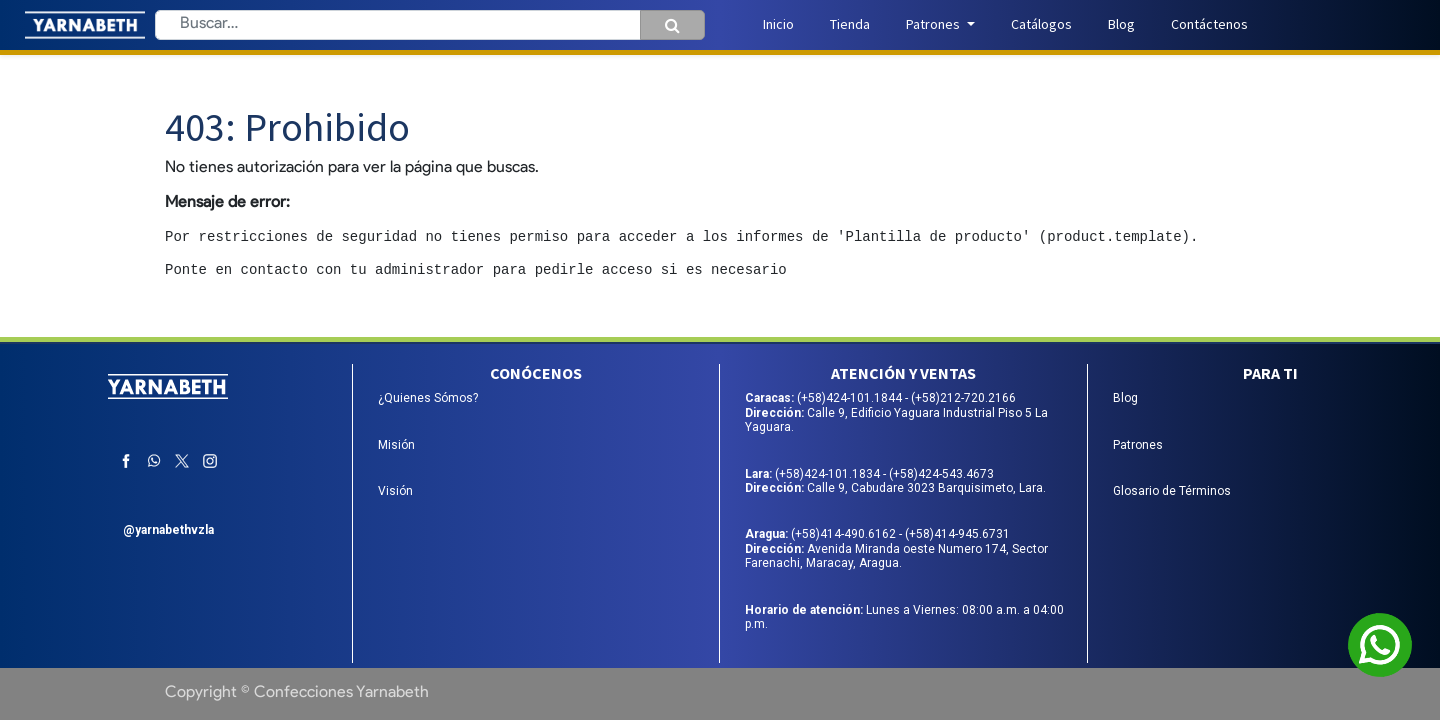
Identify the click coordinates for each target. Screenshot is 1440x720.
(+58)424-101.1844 (851, 398)
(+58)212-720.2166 (963, 398)
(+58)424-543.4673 (941, 474)
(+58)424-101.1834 (829, 474)
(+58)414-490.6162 (845, 534)
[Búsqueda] (672, 25)
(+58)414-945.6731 (957, 534)
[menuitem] (778, 24)
